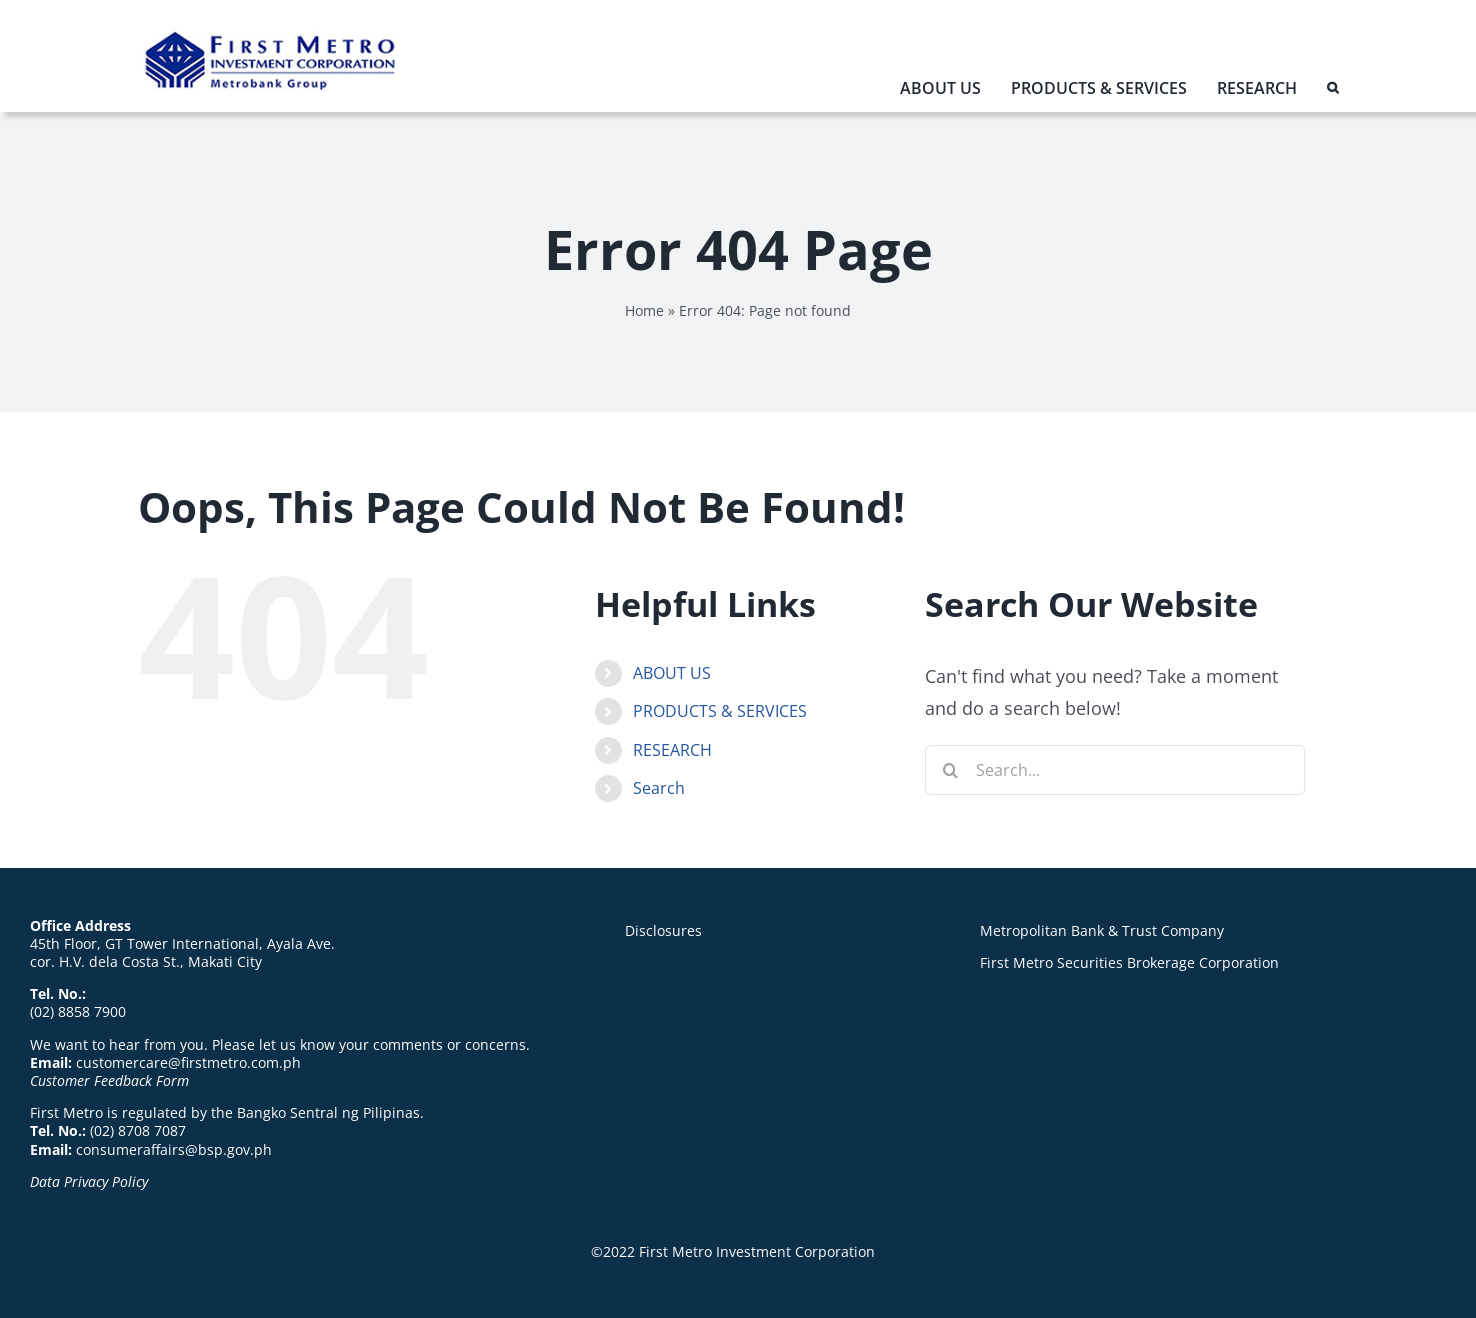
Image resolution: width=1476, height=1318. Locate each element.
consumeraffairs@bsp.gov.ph (174, 1149)
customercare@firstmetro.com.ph (188, 1062)
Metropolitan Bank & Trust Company (1102, 930)
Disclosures (663, 930)
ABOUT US (672, 673)
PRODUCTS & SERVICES (720, 711)
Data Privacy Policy (89, 1181)
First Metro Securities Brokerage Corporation (1129, 962)
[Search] (950, 770)
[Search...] (1115, 770)
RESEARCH (672, 750)
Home (644, 310)
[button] (1332, 92)
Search (659, 788)
